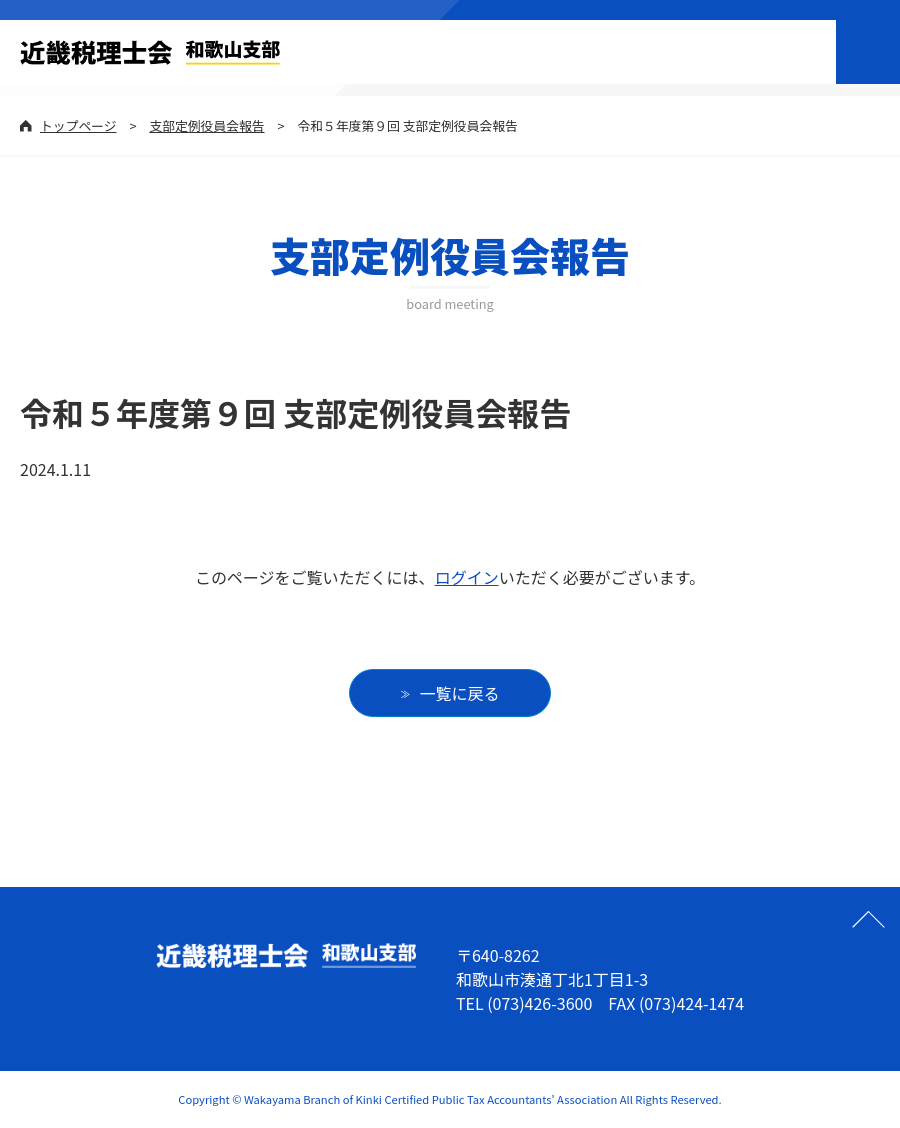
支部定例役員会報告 (206, 125)
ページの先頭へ (868, 919)
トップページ (78, 125)
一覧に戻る (460, 693)
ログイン (467, 577)
